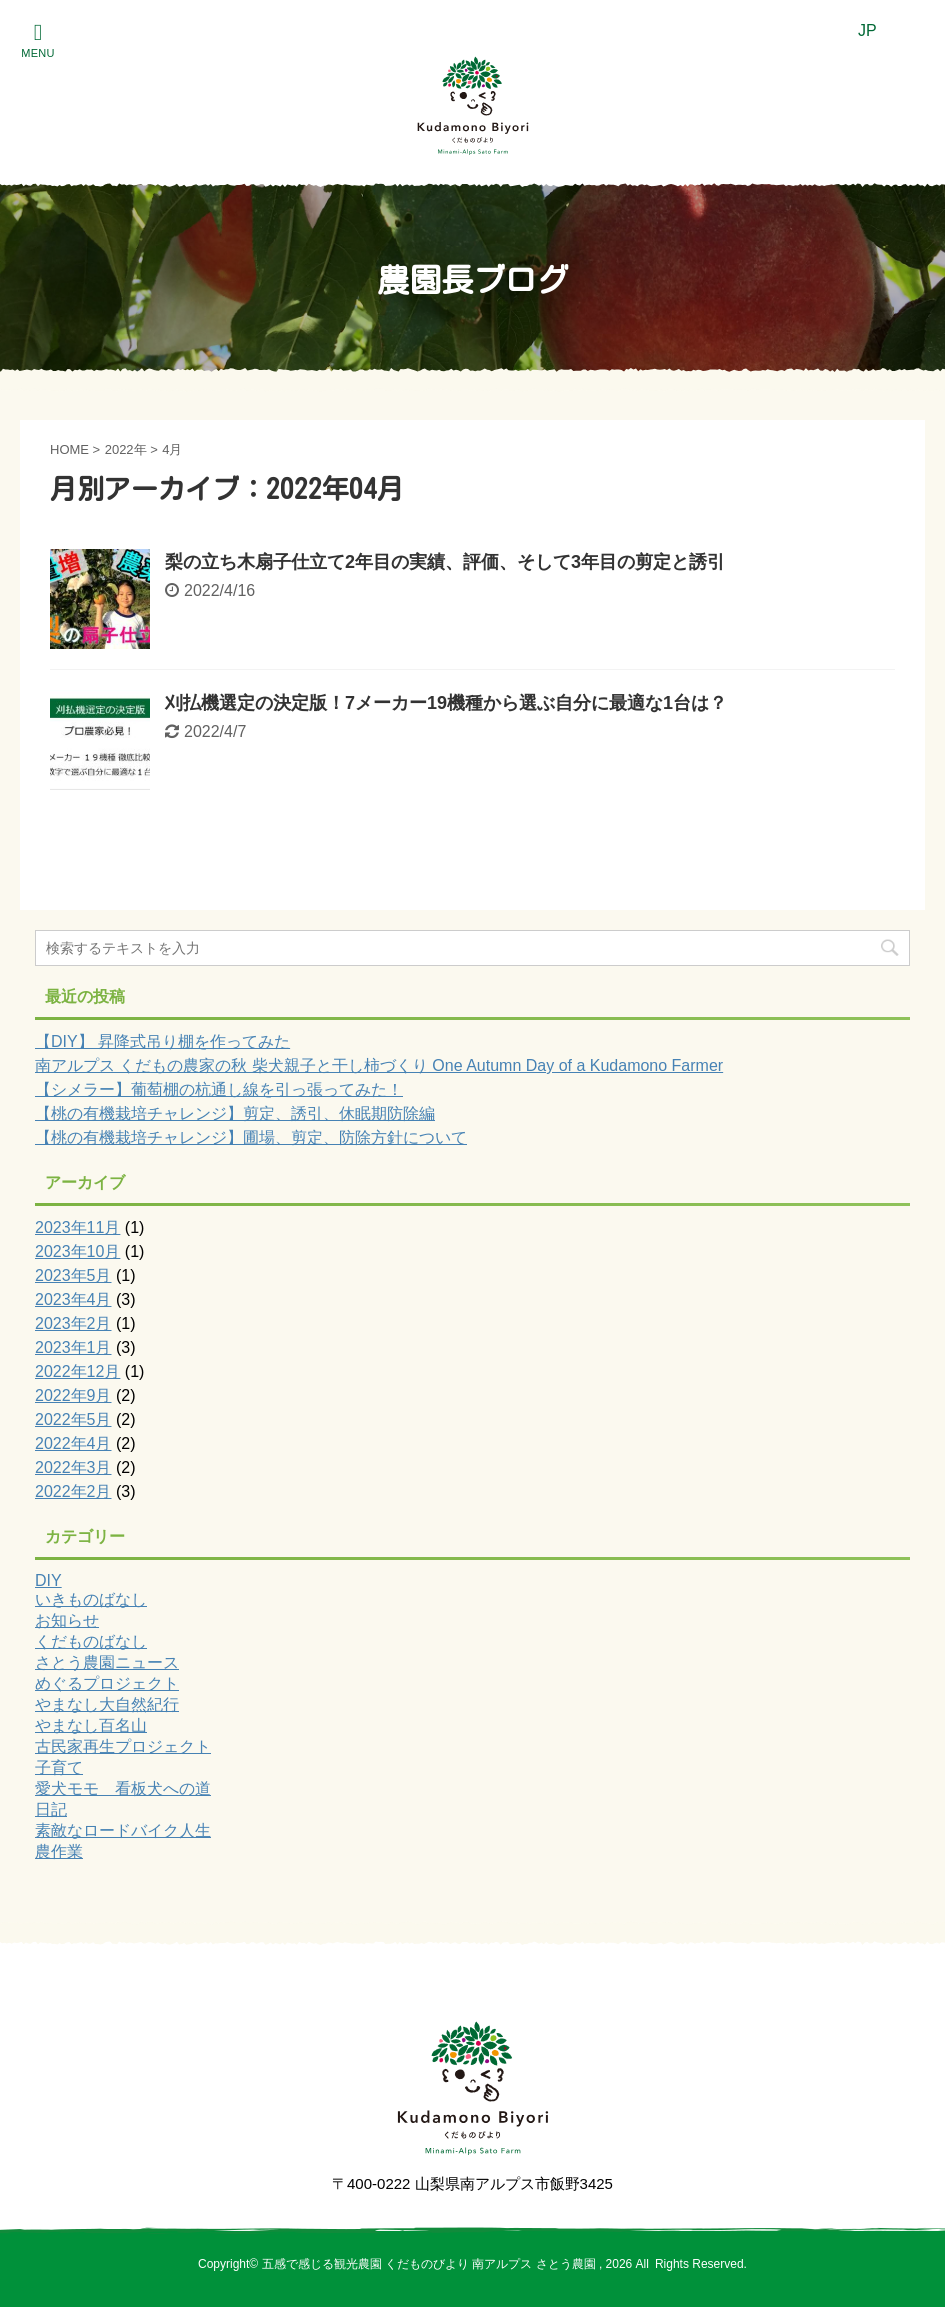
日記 (51, 1809)
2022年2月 (73, 1491)
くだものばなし (91, 1641)
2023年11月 (77, 1227)
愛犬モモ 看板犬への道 (123, 1788)
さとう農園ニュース (107, 1662)
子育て (59, 1767)
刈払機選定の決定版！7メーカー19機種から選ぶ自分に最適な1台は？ (446, 703)
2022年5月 (73, 1419)
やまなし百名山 (91, 1725)
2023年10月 (77, 1251)
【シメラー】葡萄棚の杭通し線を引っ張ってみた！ (219, 1089)
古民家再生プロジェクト (123, 1746)
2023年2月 (73, 1323)
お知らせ (67, 1620)
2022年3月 (73, 1467)
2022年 (126, 449)
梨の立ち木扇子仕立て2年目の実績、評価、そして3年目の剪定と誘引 (445, 562)
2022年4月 (73, 1443)
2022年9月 (73, 1395)
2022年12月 (77, 1371)
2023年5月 (73, 1275)
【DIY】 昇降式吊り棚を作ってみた (162, 1041)
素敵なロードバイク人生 (123, 1830)
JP (867, 30)
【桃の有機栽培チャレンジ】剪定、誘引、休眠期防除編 (235, 1113)
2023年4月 (73, 1299)
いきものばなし (91, 1599)
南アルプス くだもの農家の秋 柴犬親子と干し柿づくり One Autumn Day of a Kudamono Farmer (379, 1065)
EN (908, 30)
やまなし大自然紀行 (107, 1704)
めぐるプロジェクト (107, 1683)
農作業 (59, 1851)
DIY (48, 1580)
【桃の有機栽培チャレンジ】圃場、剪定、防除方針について (251, 1137)
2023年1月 (73, 1347)
